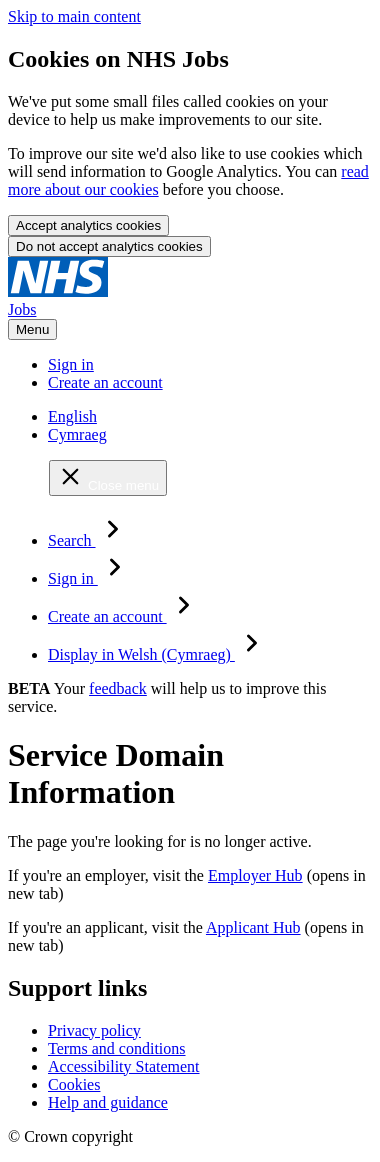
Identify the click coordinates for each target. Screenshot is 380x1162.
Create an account (105, 382)
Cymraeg (77, 434)
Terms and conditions (117, 1048)
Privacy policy (94, 1030)
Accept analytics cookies (88, 225)
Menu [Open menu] (32, 329)
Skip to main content (74, 16)
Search (89, 540)
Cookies (74, 1084)
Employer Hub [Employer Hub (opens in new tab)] (255, 875)
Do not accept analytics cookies (109, 246)
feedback (118, 688)
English (72, 416)
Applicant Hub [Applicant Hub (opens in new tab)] (253, 927)
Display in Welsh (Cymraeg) (158, 654)
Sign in (71, 364)
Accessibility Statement (124, 1066)
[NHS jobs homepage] (190, 301)
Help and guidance (108, 1102)
